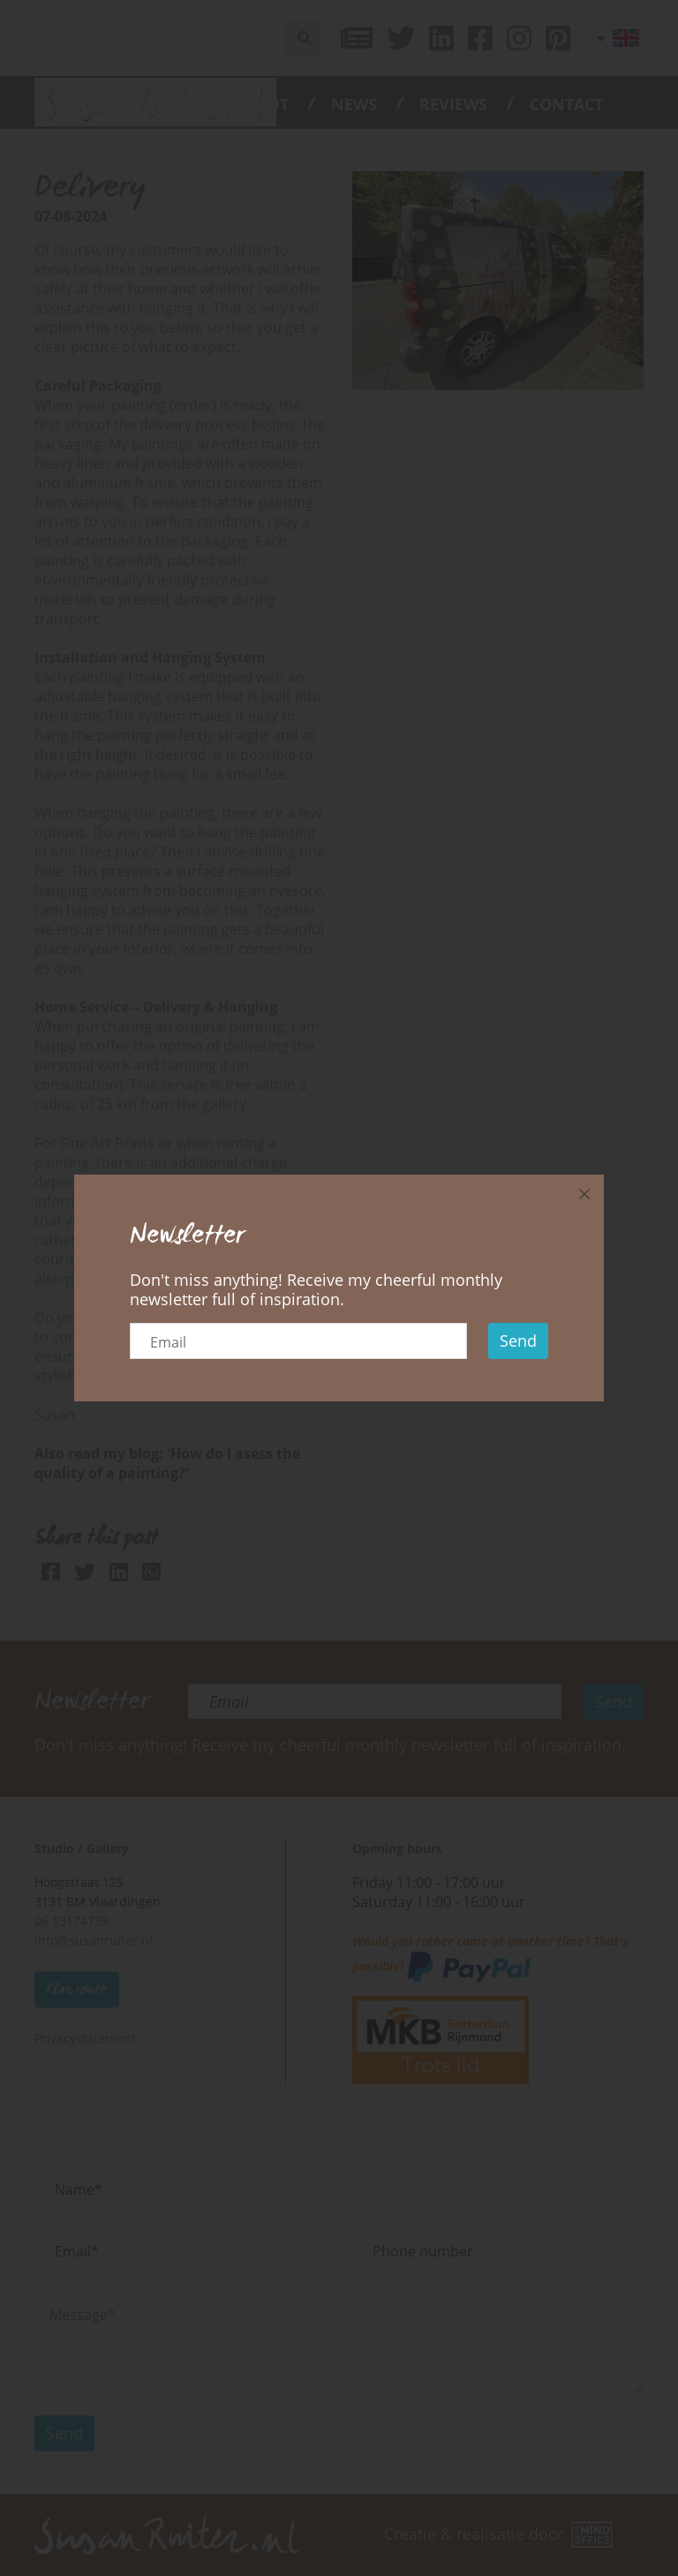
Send (518, 1340)
